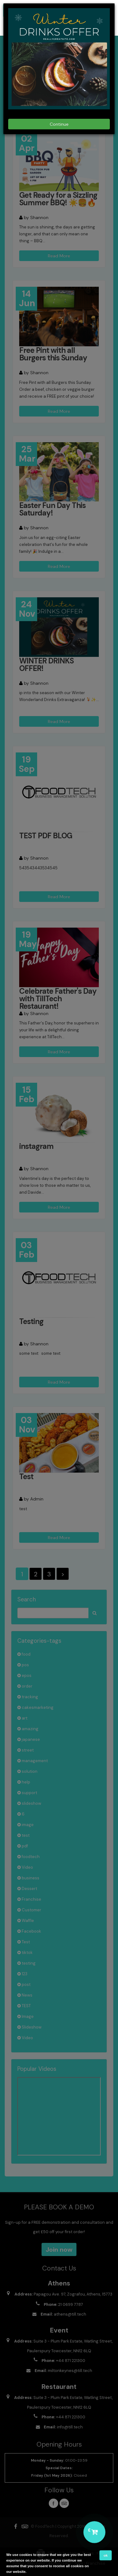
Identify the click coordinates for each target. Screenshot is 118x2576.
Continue (59, 124)
